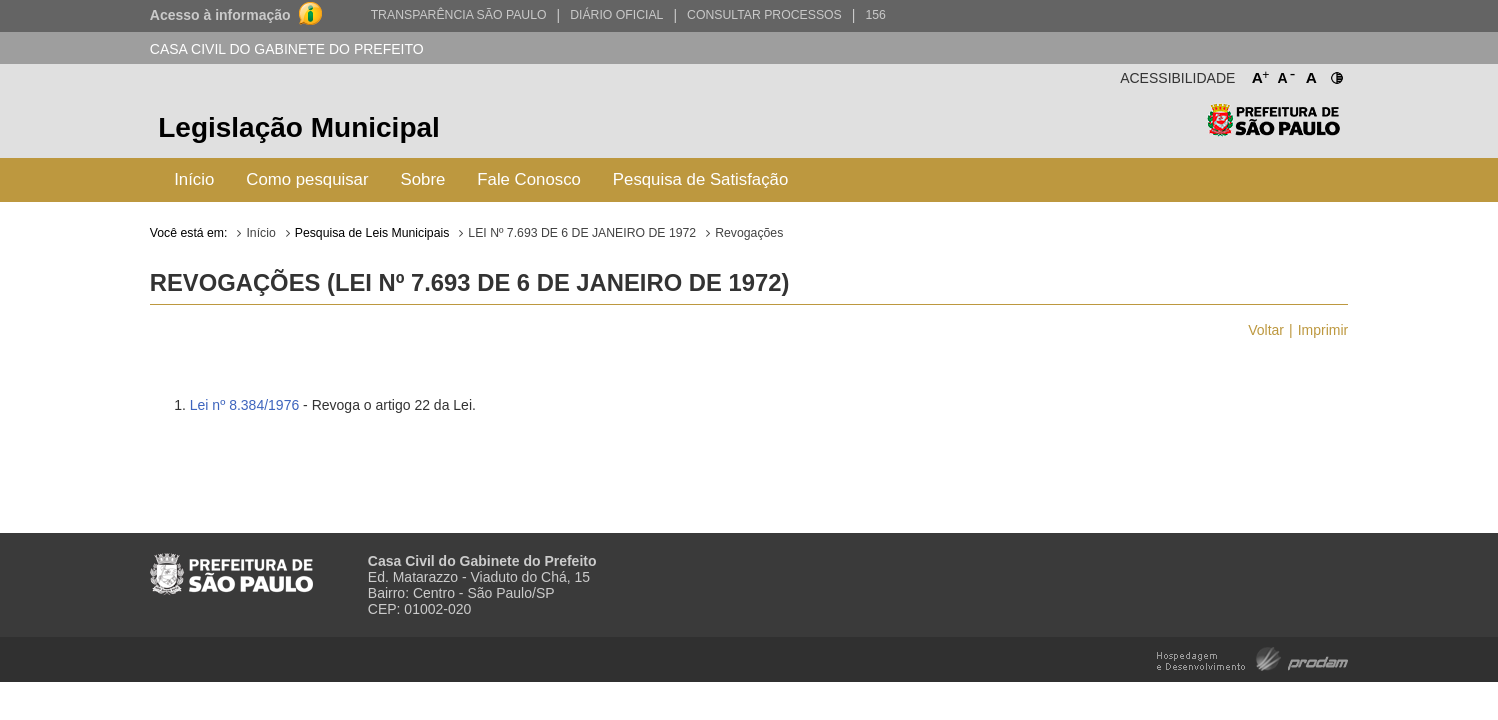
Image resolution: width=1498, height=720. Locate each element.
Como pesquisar (307, 179)
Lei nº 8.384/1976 (244, 405)
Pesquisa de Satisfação (700, 179)
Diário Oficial (616, 15)
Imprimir (1323, 330)
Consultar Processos (764, 15)
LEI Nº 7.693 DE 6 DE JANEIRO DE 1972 (582, 233)
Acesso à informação (220, 15)
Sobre (423, 179)
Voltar (1266, 330)
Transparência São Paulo (459, 15)
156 (875, 15)
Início (194, 179)
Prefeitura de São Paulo (1273, 130)
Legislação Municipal (299, 127)
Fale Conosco (529, 179)
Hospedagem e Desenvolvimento (1252, 657)
